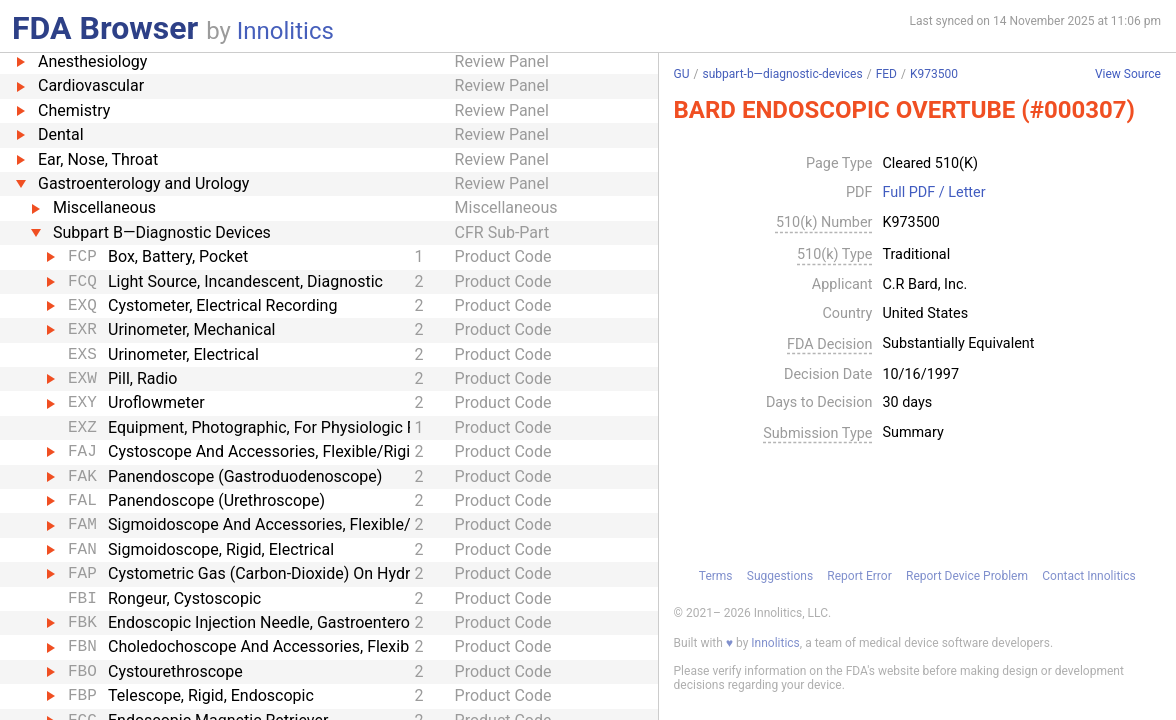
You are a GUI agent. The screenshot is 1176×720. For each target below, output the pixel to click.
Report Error (859, 576)
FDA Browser (105, 28)
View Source (1128, 74)
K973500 (934, 74)
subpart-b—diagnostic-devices (782, 74)
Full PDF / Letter (933, 193)
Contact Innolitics (1088, 576)
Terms (716, 576)
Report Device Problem (967, 576)
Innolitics (285, 31)
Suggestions (780, 576)
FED (886, 74)
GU (682, 74)
